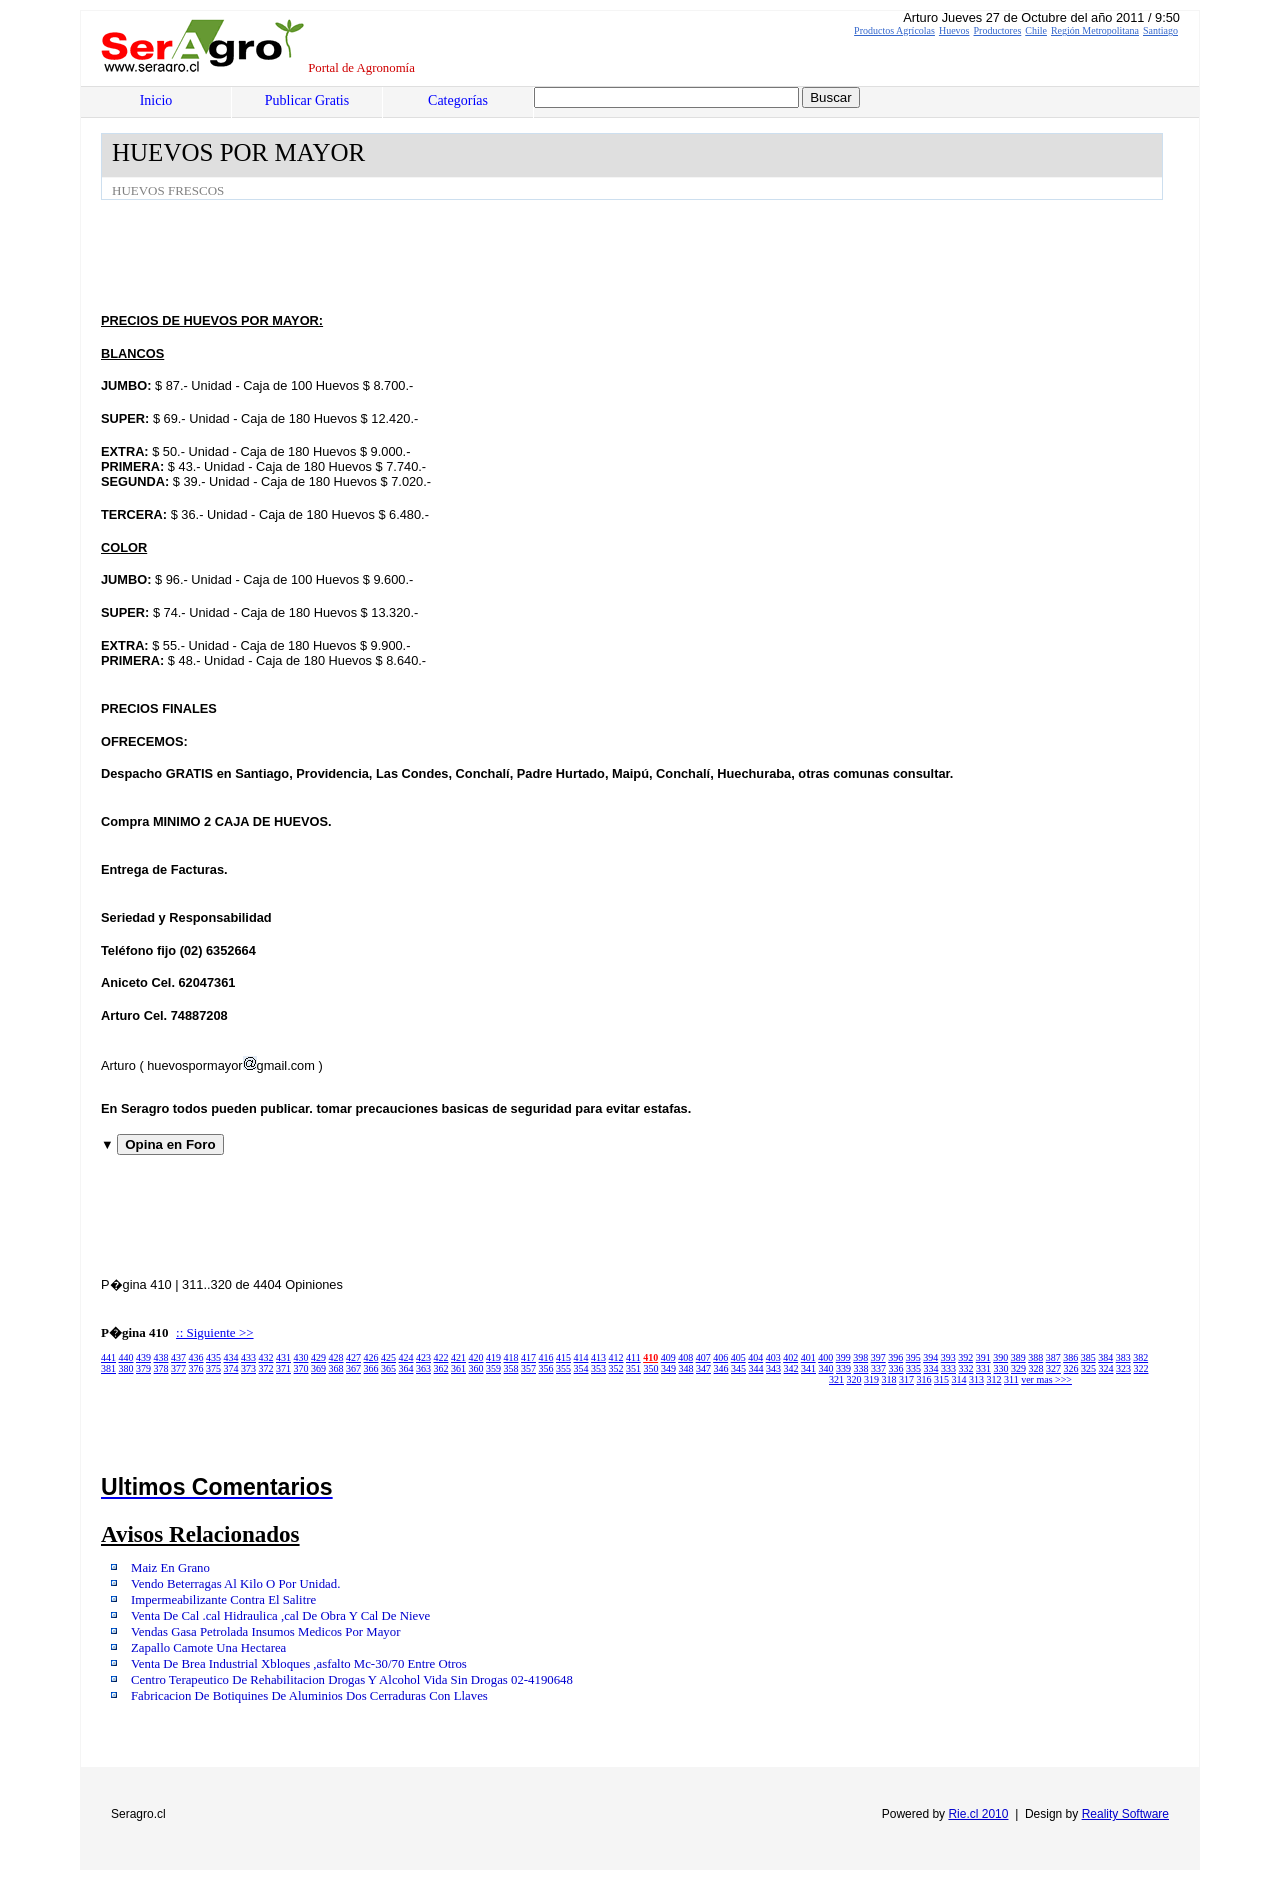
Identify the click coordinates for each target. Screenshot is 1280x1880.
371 (283, 1368)
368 (336, 1368)
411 (633, 1357)
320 (854, 1379)
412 (616, 1357)
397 (878, 1357)
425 (388, 1357)
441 (108, 1357)
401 (808, 1357)
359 (493, 1368)
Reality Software (1125, 1814)
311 (1011, 1379)
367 (353, 1368)
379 (143, 1368)
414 (581, 1357)
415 (563, 1357)
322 (1141, 1368)
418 (511, 1357)
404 (755, 1357)
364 (406, 1368)
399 (843, 1357)
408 (685, 1357)
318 (889, 1379)
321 (836, 1379)
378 (161, 1368)
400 (825, 1357)
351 (633, 1368)
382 (1140, 1357)
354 (581, 1368)
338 (861, 1368)
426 (371, 1357)
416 (546, 1357)
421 (458, 1357)
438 (161, 1357)
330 (1001, 1368)
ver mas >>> (1046, 1379)
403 (773, 1357)
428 (336, 1357)
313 (976, 1379)
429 (318, 1357)
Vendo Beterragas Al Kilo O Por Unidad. (235, 1584)
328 (1036, 1368)
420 (476, 1357)
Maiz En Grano (170, 1568)
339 (843, 1368)
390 (1000, 1357)
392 (965, 1357)
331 (983, 1368)
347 (703, 1368)
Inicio (156, 100)
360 (476, 1368)
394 (930, 1357)
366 (371, 1368)
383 (1123, 1357)
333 (948, 1368)
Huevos (954, 30)
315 (941, 1379)
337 (878, 1368)
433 (248, 1357)
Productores (998, 30)
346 (721, 1368)
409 (668, 1357)
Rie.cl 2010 (978, 1814)
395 (913, 1357)
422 (441, 1357)
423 (423, 1357)
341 (808, 1368)
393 (948, 1357)
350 (651, 1368)
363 (423, 1368)
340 (826, 1368)
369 (318, 1368)
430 (301, 1357)
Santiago (1160, 30)
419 (493, 1357)
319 (871, 1379)
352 (616, 1368)
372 (266, 1368)
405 (738, 1357)
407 (703, 1357)
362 (441, 1368)
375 (213, 1368)
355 (563, 1368)
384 (1105, 1357)
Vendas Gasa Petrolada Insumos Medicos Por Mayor (265, 1632)
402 (790, 1357)
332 (966, 1368)
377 (178, 1368)
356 (546, 1368)
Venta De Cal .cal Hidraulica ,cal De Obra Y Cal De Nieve (280, 1616)
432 (266, 1357)
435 (213, 1357)
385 (1088, 1357)
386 (1070, 1357)
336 (896, 1368)
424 (406, 1357)
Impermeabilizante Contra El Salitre (223, 1600)
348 (686, 1368)
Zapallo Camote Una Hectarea (208, 1648)
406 (720, 1357)
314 (959, 1379)
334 (931, 1368)
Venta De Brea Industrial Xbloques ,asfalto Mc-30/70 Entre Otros (299, 1664)
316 (924, 1379)
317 (906, 1379)
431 (283, 1357)
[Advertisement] (465, 255)
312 (994, 1379)
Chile (1036, 30)
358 (511, 1368)
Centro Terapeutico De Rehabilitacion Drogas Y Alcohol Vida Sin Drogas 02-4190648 (352, 1680)
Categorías (458, 100)
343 (773, 1368)
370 (301, 1368)
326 (1071, 1368)
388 (1035, 1357)
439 (143, 1357)
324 (1106, 1368)
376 (196, 1368)
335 (913, 1368)
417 (528, 1357)
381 (108, 1368)
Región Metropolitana (1095, 30)
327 (1053, 1368)
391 (983, 1357)
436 (196, 1357)
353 (598, 1368)
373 (248, 1368)
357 (528, 1368)
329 (1018, 1368)
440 (126, 1357)
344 (756, 1368)
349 (668, 1368)
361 (458, 1368)
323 (1123, 1368)
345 (738, 1368)
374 (231, 1368)
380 (126, 1368)
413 (598, 1357)
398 (860, 1357)
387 (1053, 1357)
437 (178, 1357)
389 (1018, 1357)
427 (353, 1357)
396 (895, 1357)
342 (791, 1368)
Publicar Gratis (307, 100)
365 (388, 1368)
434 (231, 1357)
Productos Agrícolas (894, 30)
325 (1088, 1368)
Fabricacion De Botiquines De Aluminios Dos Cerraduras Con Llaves (309, 1696)
